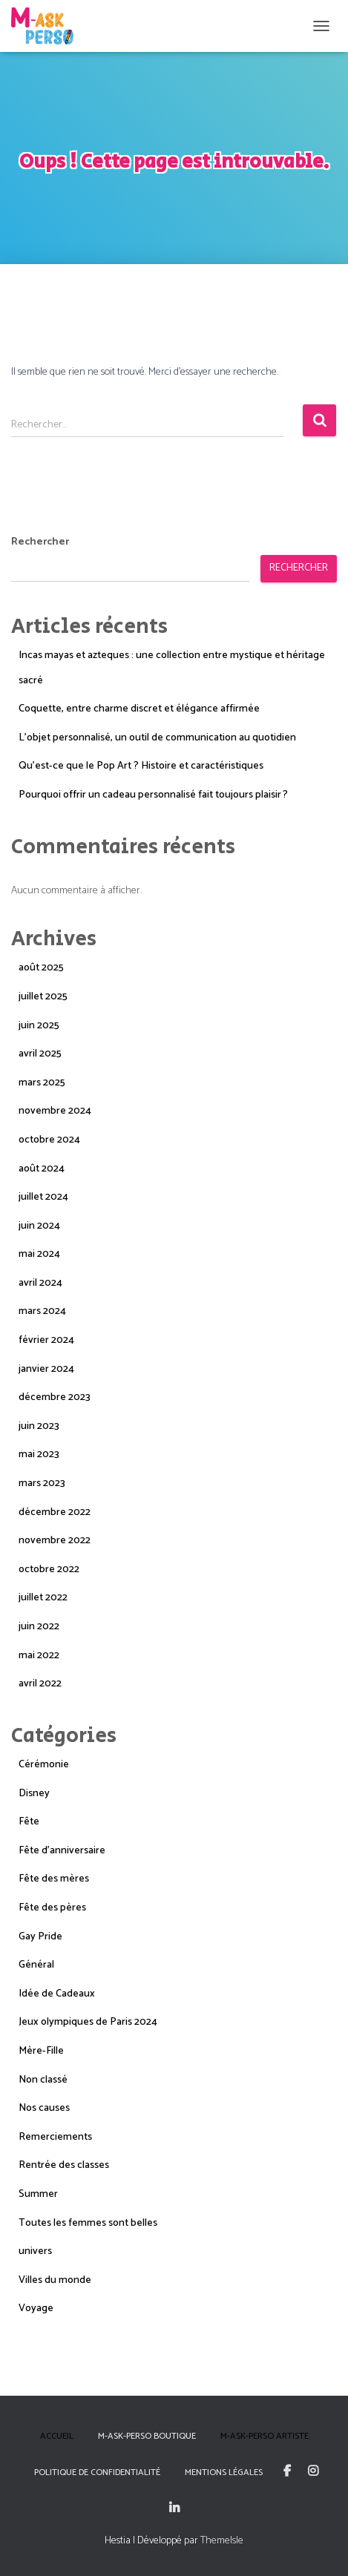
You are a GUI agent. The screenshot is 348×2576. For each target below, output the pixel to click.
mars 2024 (42, 1311)
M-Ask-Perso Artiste (264, 2436)
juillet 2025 (43, 996)
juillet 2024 (43, 1197)
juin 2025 (39, 1025)
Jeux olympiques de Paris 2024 (88, 2022)
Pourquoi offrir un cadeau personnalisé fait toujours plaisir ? (153, 795)
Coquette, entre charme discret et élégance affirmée (139, 708)
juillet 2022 (43, 1597)
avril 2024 (40, 1283)
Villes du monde (55, 2280)
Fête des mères (54, 1878)
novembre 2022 (55, 1540)
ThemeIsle (221, 2540)
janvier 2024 (46, 1369)
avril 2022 (40, 1683)
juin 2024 (39, 1226)
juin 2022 (39, 1626)
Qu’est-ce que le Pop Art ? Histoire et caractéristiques (141, 766)
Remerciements (55, 2137)
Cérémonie (44, 1764)
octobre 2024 (49, 1140)
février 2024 (46, 1340)
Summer (38, 2194)
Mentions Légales (224, 2472)
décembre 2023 (55, 1397)
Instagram (313, 2471)
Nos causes (44, 2108)
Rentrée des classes (64, 2165)
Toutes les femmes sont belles (88, 2223)
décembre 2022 (55, 1512)
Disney (34, 1793)
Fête (29, 1821)
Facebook (287, 2471)
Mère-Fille (41, 2051)
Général (36, 1965)
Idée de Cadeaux (57, 1993)
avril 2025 (40, 1053)
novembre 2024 (55, 1111)
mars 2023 (42, 1483)
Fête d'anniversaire (62, 1850)
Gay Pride (40, 1936)
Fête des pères (52, 1907)
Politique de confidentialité (97, 2472)
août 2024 (42, 1168)
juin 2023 (39, 1426)
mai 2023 (39, 1454)
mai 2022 (39, 1655)
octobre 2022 (49, 1569)
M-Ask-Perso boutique (147, 2436)
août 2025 (41, 967)
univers (35, 2251)
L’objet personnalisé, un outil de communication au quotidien (157, 737)
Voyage (36, 2308)
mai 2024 (39, 1254)
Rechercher (40, 542)
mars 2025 (42, 1082)
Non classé (43, 2080)
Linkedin (174, 2508)
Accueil (56, 2436)
